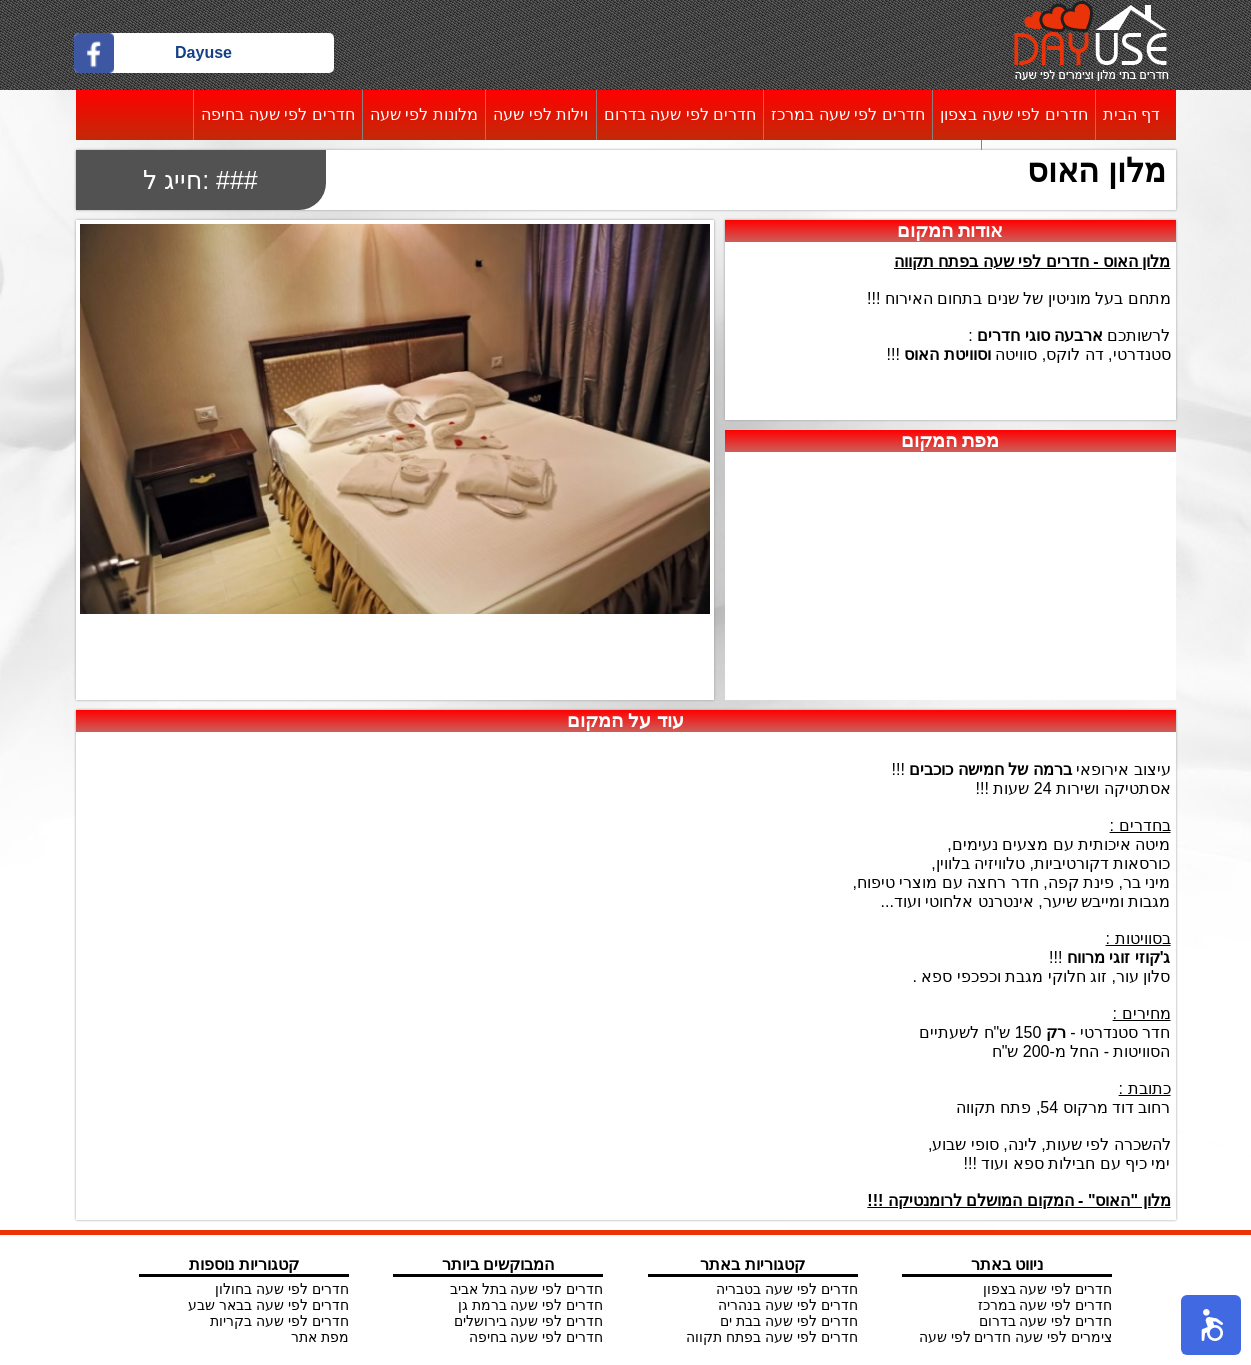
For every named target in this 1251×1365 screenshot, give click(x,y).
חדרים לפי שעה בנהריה (788, 1305)
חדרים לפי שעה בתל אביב (527, 1289)
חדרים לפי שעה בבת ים (789, 1321)
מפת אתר (320, 1337)
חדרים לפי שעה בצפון (1013, 114)
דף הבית (1131, 114)
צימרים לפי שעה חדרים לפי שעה (1015, 1337)
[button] (1211, 1325)
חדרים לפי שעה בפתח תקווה (772, 1337)
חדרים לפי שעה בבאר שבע (268, 1305)
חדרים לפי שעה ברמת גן (531, 1305)
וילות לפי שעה (540, 114)
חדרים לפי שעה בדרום (680, 114)
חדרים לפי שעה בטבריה (787, 1289)
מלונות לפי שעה (424, 114)
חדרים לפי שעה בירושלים (529, 1321)
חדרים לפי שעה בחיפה (277, 114)
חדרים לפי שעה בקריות (279, 1321)
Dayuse (203, 52)
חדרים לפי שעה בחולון (282, 1289)
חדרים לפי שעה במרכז (847, 114)
